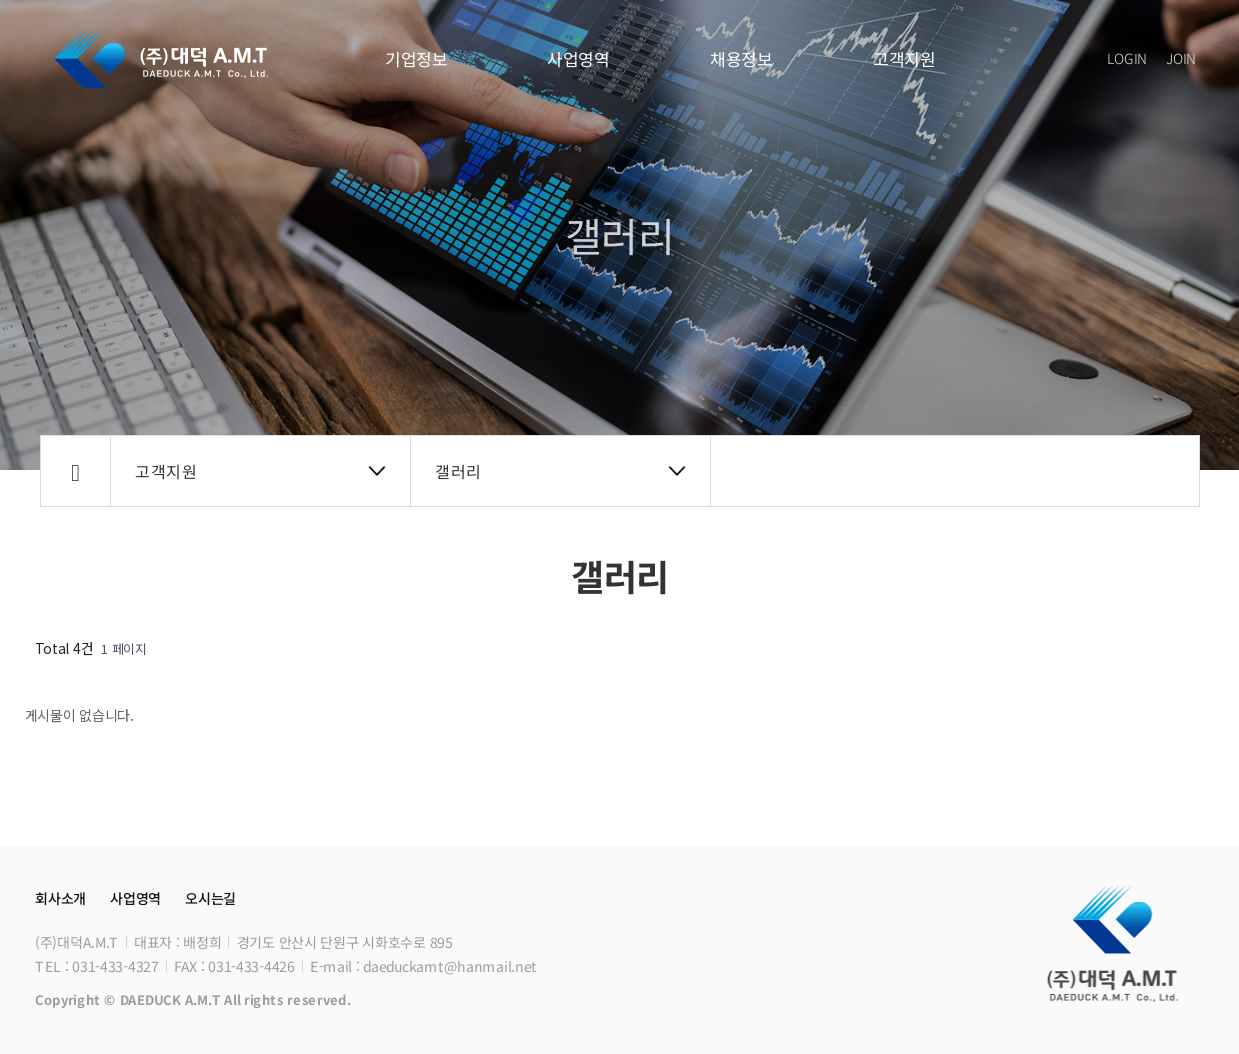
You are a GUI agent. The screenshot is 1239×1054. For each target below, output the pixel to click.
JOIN (1180, 58)
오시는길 (209, 898)
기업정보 (415, 58)
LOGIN (1126, 58)
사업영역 (578, 58)
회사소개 (60, 898)
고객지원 (904, 58)
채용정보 (741, 58)
